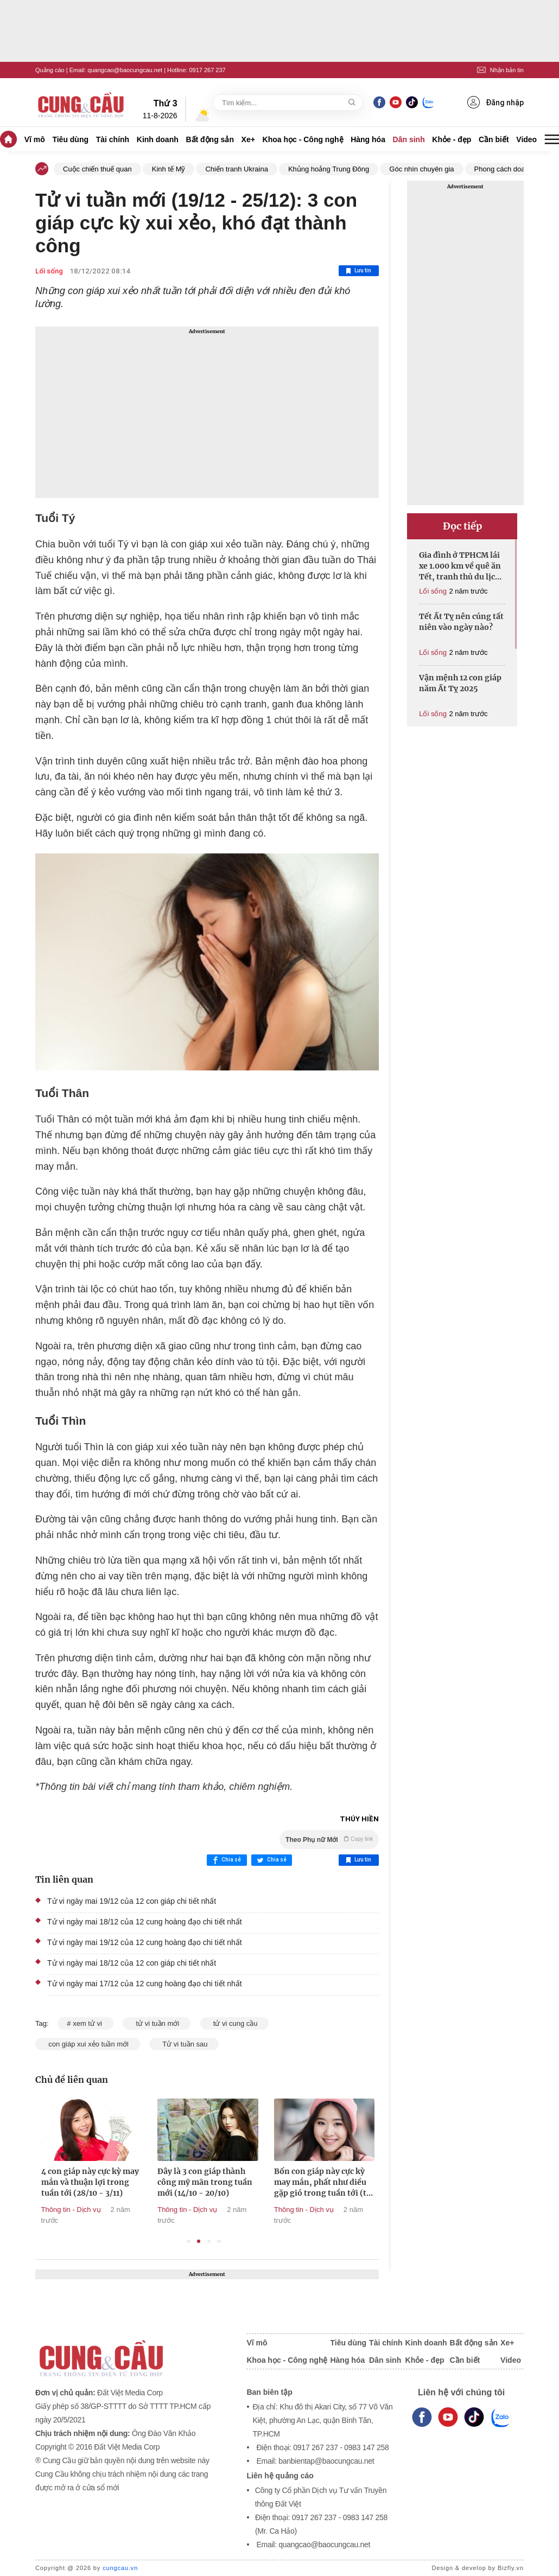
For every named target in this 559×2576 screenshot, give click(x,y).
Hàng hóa (368, 139)
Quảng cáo (50, 70)
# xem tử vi (85, 2023)
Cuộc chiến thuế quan (97, 169)
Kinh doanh (158, 139)
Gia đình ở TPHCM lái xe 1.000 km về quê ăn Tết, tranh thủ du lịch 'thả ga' (460, 566)
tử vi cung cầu (234, 2023)
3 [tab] (209, 2241)
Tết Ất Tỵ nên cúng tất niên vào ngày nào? (461, 621)
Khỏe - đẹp (451, 139)
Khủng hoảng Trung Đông (328, 169)
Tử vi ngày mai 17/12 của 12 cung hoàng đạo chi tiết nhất (144, 1983)
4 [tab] (219, 2241)
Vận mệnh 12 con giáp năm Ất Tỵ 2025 (460, 683)
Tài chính (112, 139)
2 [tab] (199, 2241)
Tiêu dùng (70, 139)
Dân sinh (409, 139)
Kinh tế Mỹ (169, 169)
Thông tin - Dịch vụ (44, 2209)
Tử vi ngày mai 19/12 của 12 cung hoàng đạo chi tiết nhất (144, 1942)
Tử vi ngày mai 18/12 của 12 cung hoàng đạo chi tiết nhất (144, 1921)
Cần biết (494, 139)
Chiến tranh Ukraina (236, 169)
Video (526, 139)
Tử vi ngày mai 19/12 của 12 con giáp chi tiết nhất (131, 1901)
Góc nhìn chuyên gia (421, 169)
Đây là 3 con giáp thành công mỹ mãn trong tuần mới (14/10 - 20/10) (294, 2182)
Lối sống (49, 271)
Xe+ (248, 139)
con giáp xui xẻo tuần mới (88, 2044)
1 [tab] (188, 2241)
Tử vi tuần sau (183, 2044)
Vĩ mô (34, 139)
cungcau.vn (120, 2568)
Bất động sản (210, 139)
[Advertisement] (207, 412)
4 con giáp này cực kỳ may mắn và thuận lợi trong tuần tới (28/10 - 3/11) (179, 2182)
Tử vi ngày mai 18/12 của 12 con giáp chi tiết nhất (131, 1963)
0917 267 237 (207, 70)
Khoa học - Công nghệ (303, 139)
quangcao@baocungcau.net (124, 70)
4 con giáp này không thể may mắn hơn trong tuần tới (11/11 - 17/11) (62, 2182)
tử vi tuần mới (156, 2023)
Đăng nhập (495, 102)
